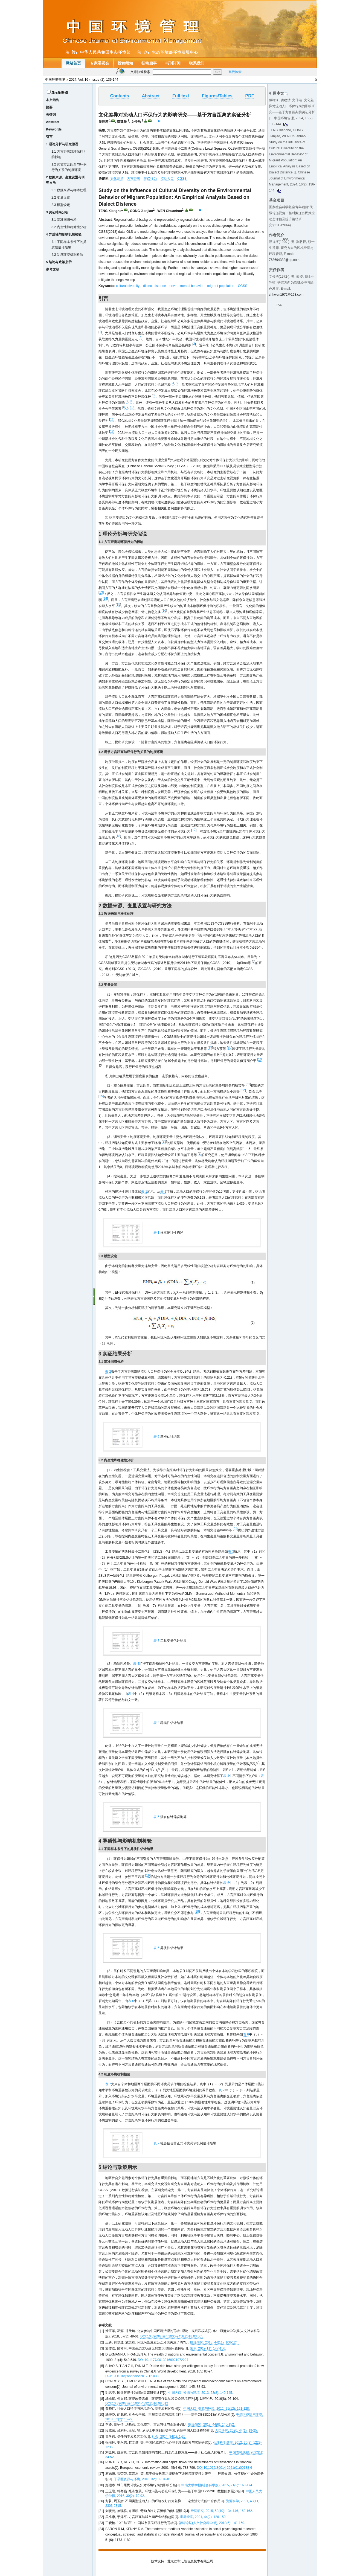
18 (118, 836)
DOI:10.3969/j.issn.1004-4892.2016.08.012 (136, 2403)
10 (131, 407)
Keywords (54, 129)
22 (243, 1090)
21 (248, 1084)
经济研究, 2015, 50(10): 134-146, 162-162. (222, 2511)
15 (118, 604)
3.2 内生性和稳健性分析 (68, 227)
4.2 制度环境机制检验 (67, 255)
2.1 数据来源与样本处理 (68, 190)
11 (112, 419)
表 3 (231, 1551)
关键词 (51, 115)
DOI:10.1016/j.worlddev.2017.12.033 (132, 2376)
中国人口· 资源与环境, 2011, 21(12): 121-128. (216, 2409)
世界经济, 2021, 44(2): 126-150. (203, 2517)
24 (235, 1529)
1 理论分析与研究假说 (62, 144)
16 (164, 610)
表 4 (136, 1664)
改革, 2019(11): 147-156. (208, 2348)
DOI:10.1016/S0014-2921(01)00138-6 (224, 2468)
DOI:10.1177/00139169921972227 (163, 2360)
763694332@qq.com (284, 260)
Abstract (52, 122)
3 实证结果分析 (57, 212)
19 (210, 1047)
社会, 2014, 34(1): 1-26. (169, 2436)
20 (229, 1047)
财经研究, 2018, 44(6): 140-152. (211, 2424)
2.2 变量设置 (60, 197)
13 (101, 592)
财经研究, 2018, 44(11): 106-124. (214, 2342)
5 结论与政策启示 (59, 262)
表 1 (144, 1191)
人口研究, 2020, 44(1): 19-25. (236, 2430)
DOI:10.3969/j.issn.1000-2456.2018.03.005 (171, 2336)
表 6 (226, 1883)
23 (164, 1141)
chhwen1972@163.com (286, 295)
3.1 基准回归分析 (64, 220)
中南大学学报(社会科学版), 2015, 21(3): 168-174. (217, 2485)
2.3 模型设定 (60, 205)
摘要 (49, 107)
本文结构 (52, 100)
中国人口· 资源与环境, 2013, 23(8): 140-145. (200, 2393)
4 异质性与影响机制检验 (64, 234)
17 (194, 830)
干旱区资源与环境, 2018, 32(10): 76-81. (143, 2479)
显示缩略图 (59, 92)
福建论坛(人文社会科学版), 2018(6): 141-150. (212, 2523)
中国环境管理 (55, 80)
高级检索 (235, 72)
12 (112, 431)
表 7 (108, 2084)
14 (105, 598)
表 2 (108, 1371)
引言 (49, 137)
